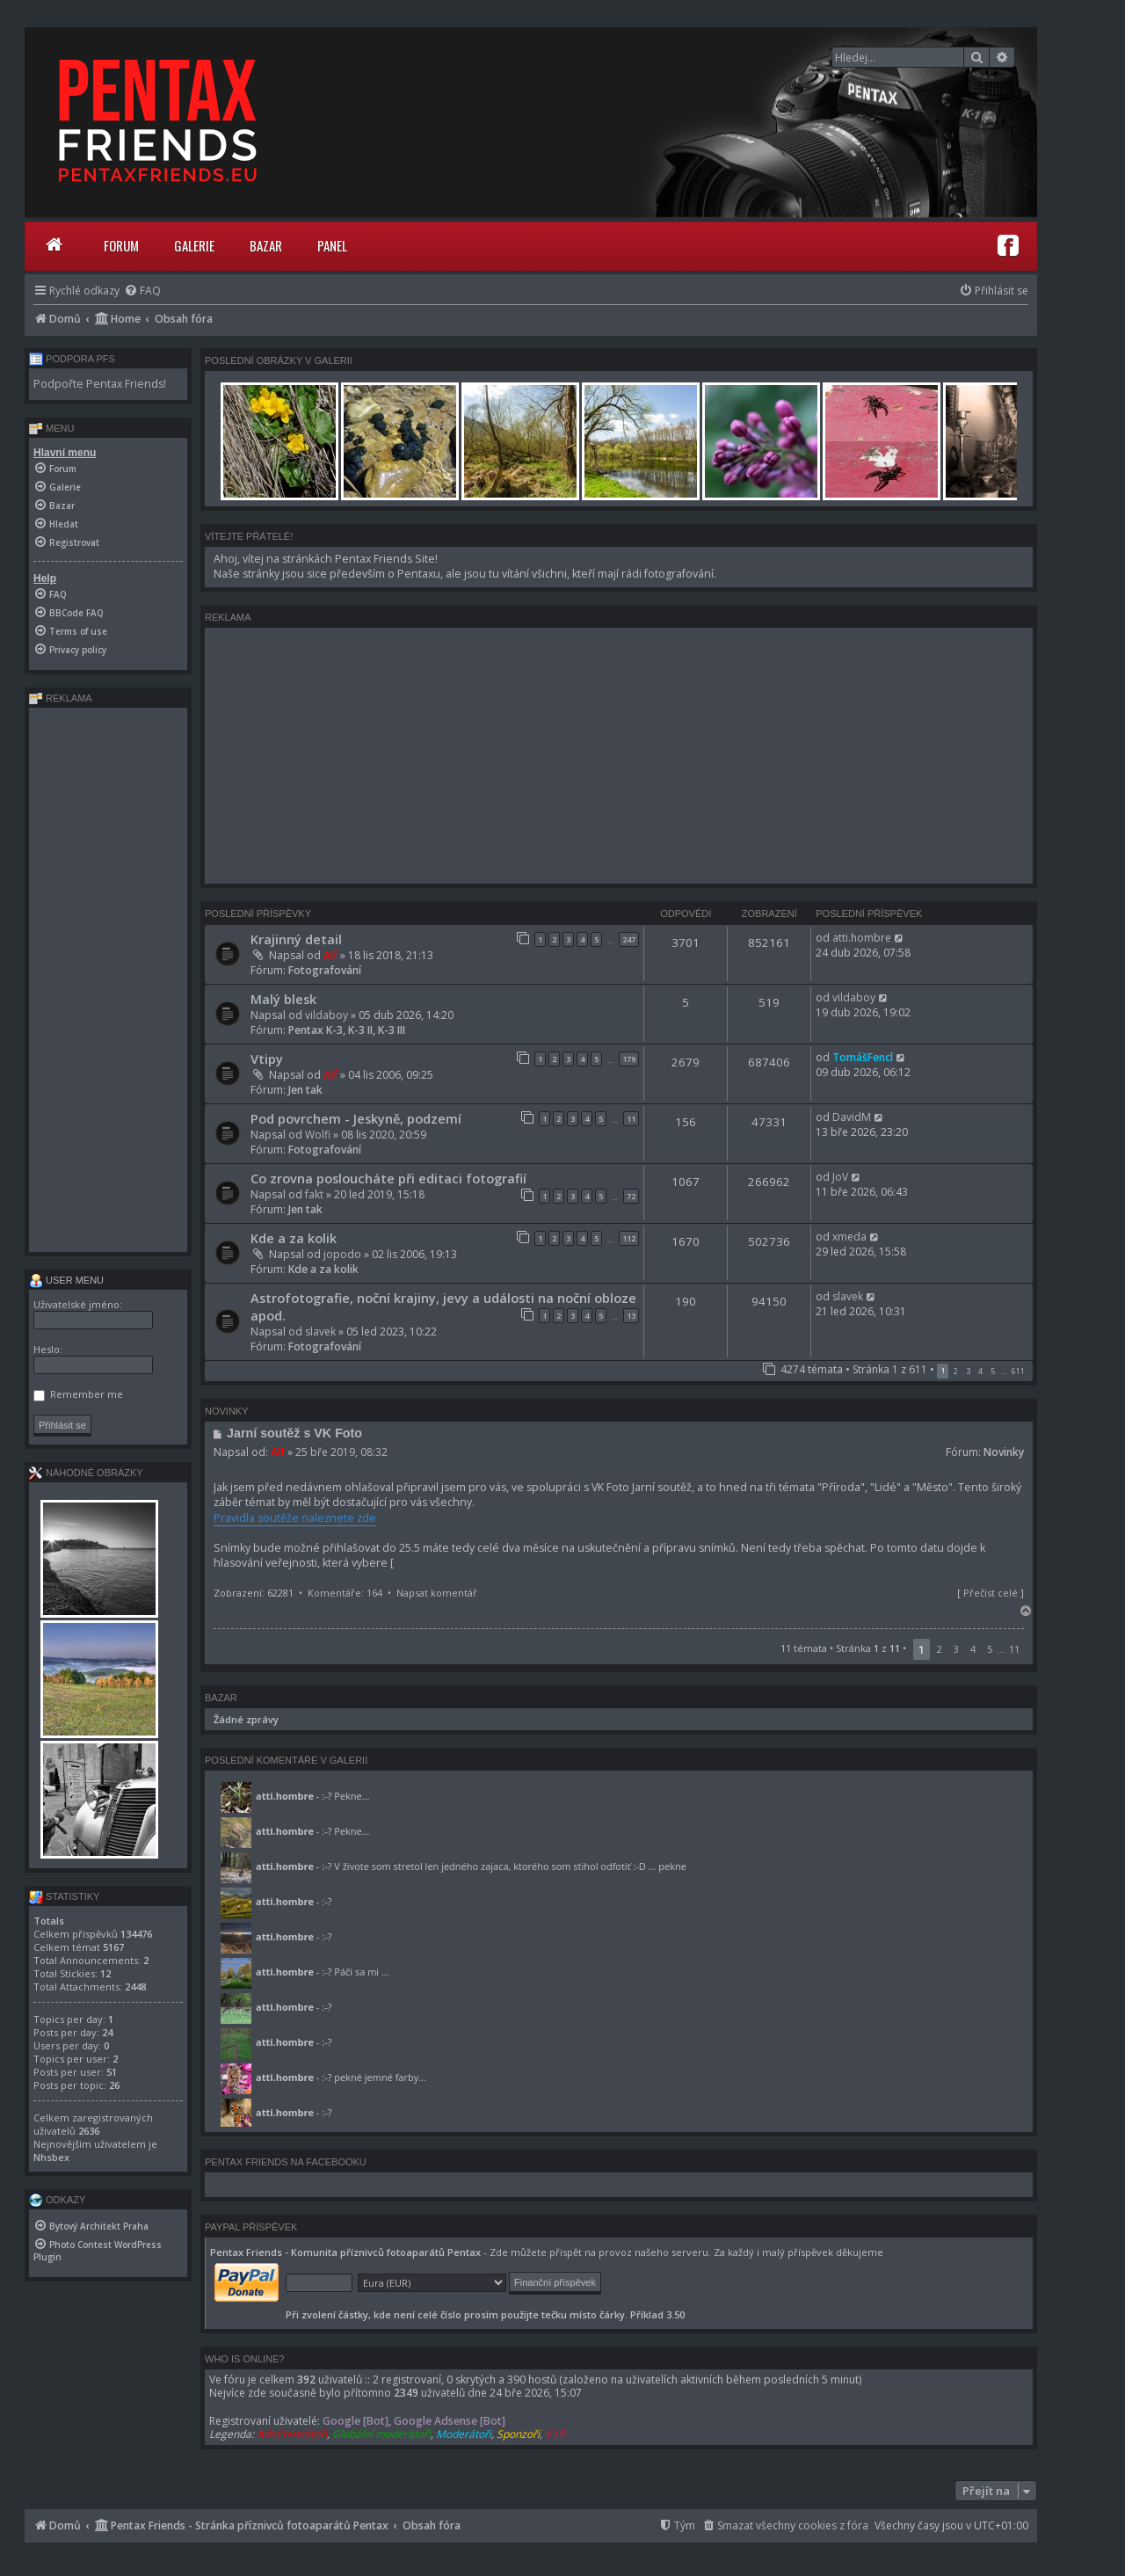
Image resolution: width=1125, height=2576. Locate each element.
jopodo (342, 1254)
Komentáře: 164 (345, 1592)
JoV (840, 1176)
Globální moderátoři (381, 2434)
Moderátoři (463, 2434)
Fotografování (324, 970)
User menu (66, 1280)
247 (628, 939)
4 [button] (980, 1371)
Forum (121, 245)
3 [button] (968, 1371)
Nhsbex (51, 2157)
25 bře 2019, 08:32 (341, 1451)
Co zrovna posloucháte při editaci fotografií (388, 1178)
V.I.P (555, 2434)
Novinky (1003, 1451)
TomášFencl (862, 1057)
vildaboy (326, 1015)
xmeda (849, 1236)
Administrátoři (292, 2434)
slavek (320, 1331)
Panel (332, 245)
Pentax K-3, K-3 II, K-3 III (346, 1029)
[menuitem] (142, 290)
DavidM (851, 1117)
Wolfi (317, 1134)
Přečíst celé (990, 1592)
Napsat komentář (436, 1592)
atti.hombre (861, 937)
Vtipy (266, 1058)
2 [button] (956, 1371)
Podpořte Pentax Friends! (99, 383)
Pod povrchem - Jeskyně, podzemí (355, 1118)
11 (631, 1118)
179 (628, 1059)
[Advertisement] (619, 755)
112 (628, 1238)
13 (631, 1315)
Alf (330, 955)
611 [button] (1018, 1371)
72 (631, 1196)
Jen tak (305, 1089)
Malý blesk (283, 999)
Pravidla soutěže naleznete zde (295, 1517)
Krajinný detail (296, 939)
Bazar (266, 245)
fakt (314, 1194)
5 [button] (993, 1371)
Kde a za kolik (293, 1238)
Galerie (194, 245)
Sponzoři (518, 2434)
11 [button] (1014, 1648)
